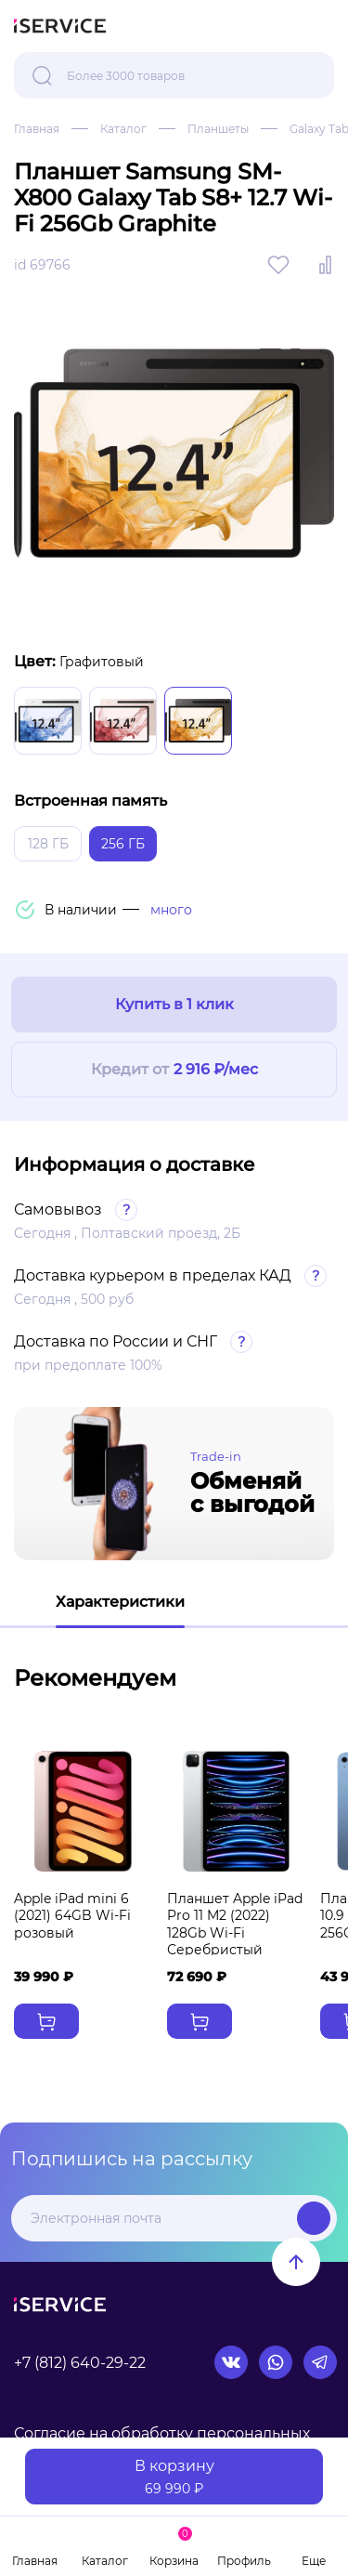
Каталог (123, 129)
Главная (36, 129)
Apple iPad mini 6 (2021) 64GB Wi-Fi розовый (72, 1915)
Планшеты (218, 129)
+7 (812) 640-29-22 (80, 2363)
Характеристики (120, 1601)
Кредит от (174, 1070)
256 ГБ (123, 843)
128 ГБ (48, 843)
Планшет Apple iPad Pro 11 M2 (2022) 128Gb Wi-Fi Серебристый (235, 1924)
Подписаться (313, 2218)
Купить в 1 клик (174, 1004)
